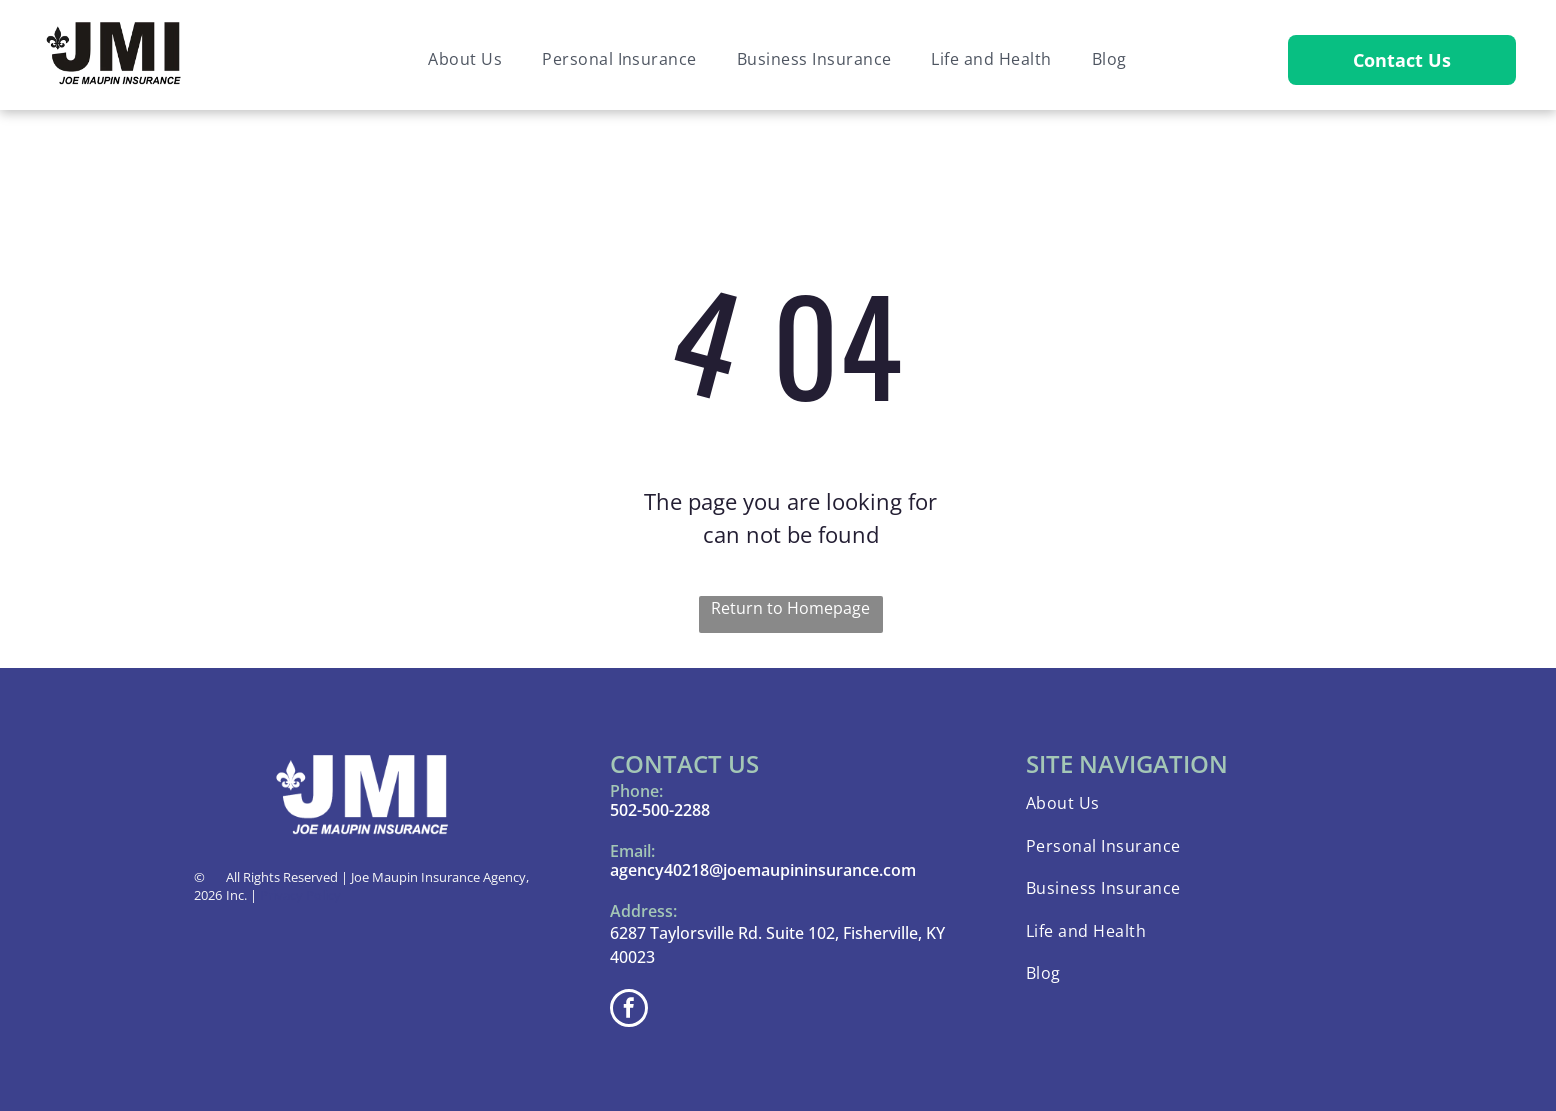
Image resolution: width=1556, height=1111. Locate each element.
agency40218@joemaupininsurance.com (763, 870)
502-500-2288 (660, 810)
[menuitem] (465, 59)
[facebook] (629, 1010)
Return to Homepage (790, 608)
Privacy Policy (300, 895)
